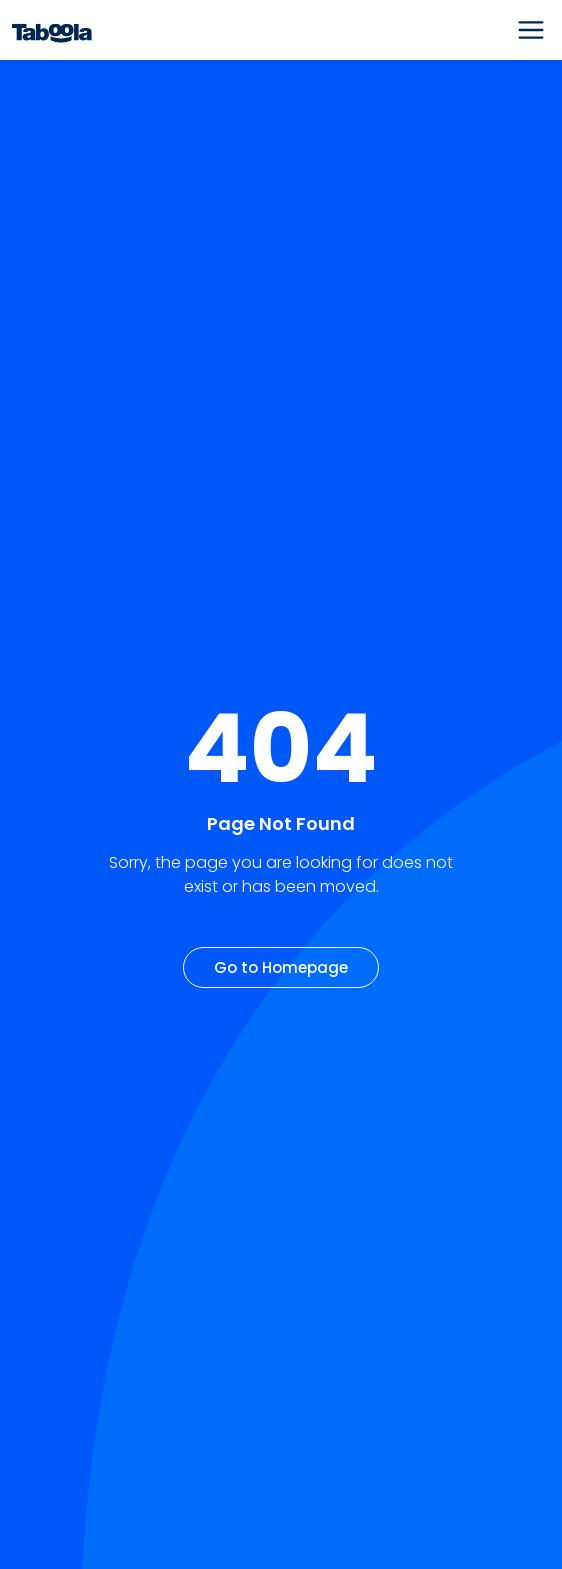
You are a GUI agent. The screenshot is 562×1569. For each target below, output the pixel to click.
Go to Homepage (281, 967)
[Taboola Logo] (52, 30)
